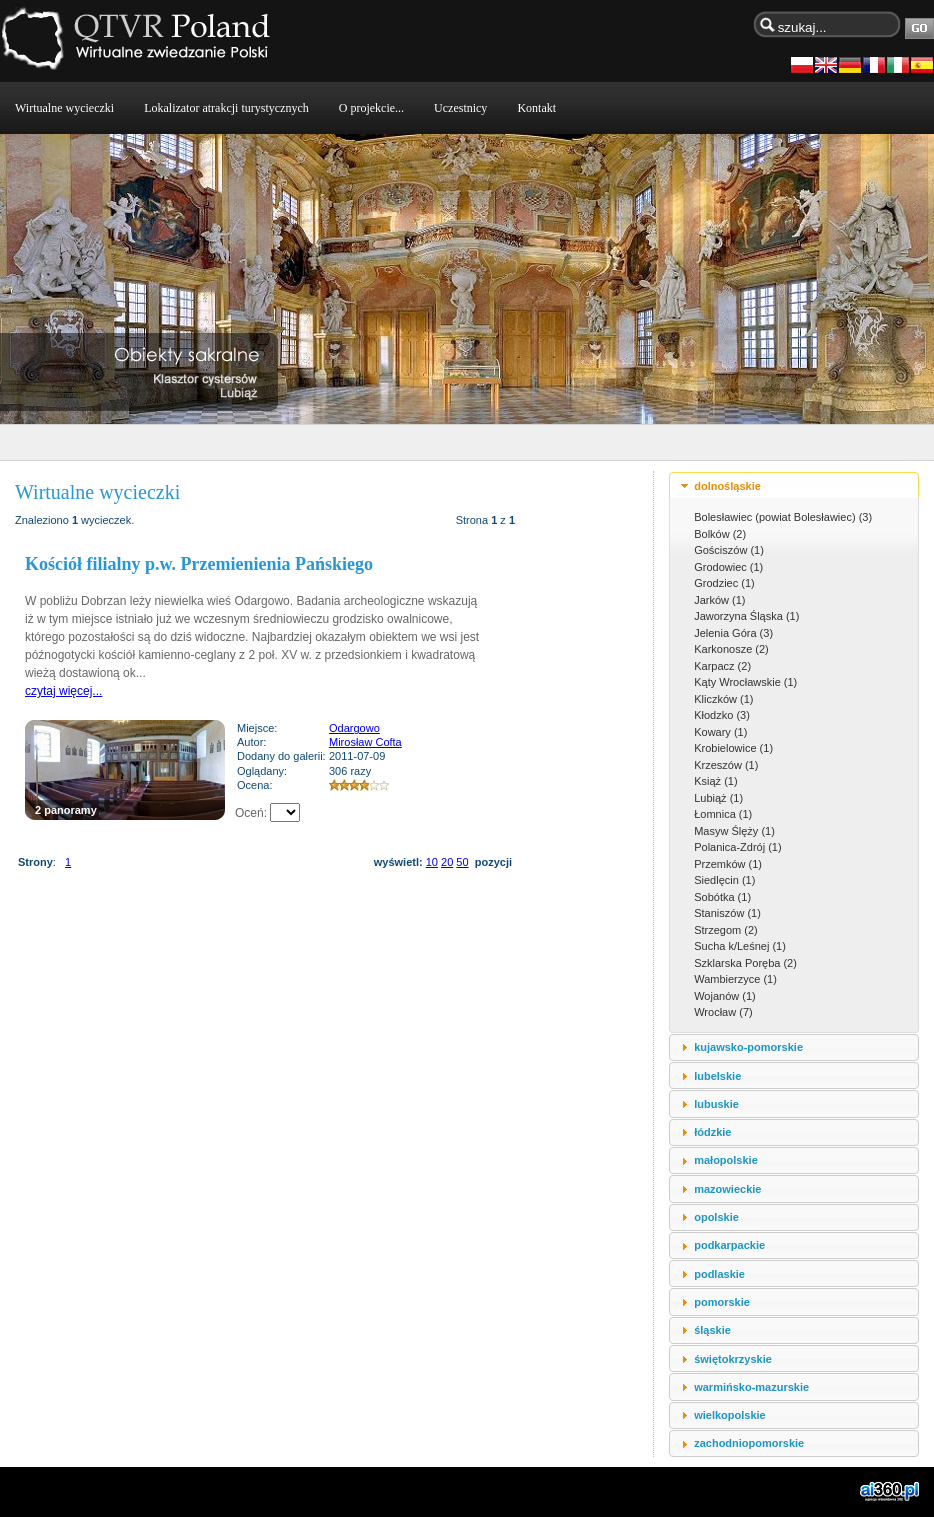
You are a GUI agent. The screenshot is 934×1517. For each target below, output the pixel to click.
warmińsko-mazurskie (751, 1387)
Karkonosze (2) (731, 649)
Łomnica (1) (723, 814)
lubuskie (716, 1104)
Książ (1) (715, 781)
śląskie (712, 1330)
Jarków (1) (719, 600)
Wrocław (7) (723, 1012)
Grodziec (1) (724, 583)
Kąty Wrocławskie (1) (745, 682)
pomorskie (722, 1302)
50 (462, 862)
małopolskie (726, 1160)
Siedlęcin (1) (724, 880)
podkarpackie (729, 1245)
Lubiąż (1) (718, 798)
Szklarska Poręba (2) (745, 963)
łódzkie (712, 1132)
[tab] (794, 485)
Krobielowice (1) (733, 748)
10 (432, 862)
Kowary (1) (720, 732)
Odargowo (354, 728)
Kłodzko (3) (722, 715)
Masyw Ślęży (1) (734, 831)
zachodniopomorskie (749, 1443)
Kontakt (536, 108)
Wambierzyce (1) (735, 979)
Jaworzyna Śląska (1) (746, 616)
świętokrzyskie (733, 1359)
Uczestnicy (460, 108)
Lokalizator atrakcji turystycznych (226, 108)
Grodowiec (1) (728, 567)
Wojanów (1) (725, 996)
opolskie (716, 1217)
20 (447, 862)
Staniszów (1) (727, 913)
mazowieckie (727, 1189)
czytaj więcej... (63, 691)
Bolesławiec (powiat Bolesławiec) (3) (783, 517)
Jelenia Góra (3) (733, 633)
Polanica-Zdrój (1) (737, 847)
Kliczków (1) (723, 699)
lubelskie (717, 1076)
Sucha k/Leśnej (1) (740, 946)
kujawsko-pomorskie (748, 1047)
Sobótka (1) (722, 897)
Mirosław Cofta (365, 742)
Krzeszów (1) (726, 765)
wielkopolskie (730, 1415)
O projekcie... (371, 108)
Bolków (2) (720, 534)
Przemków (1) (728, 864)
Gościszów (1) (729, 550)
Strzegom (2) (726, 930)
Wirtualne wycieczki (64, 108)
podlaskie (719, 1274)
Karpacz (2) (722, 666)
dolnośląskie (727, 486)
